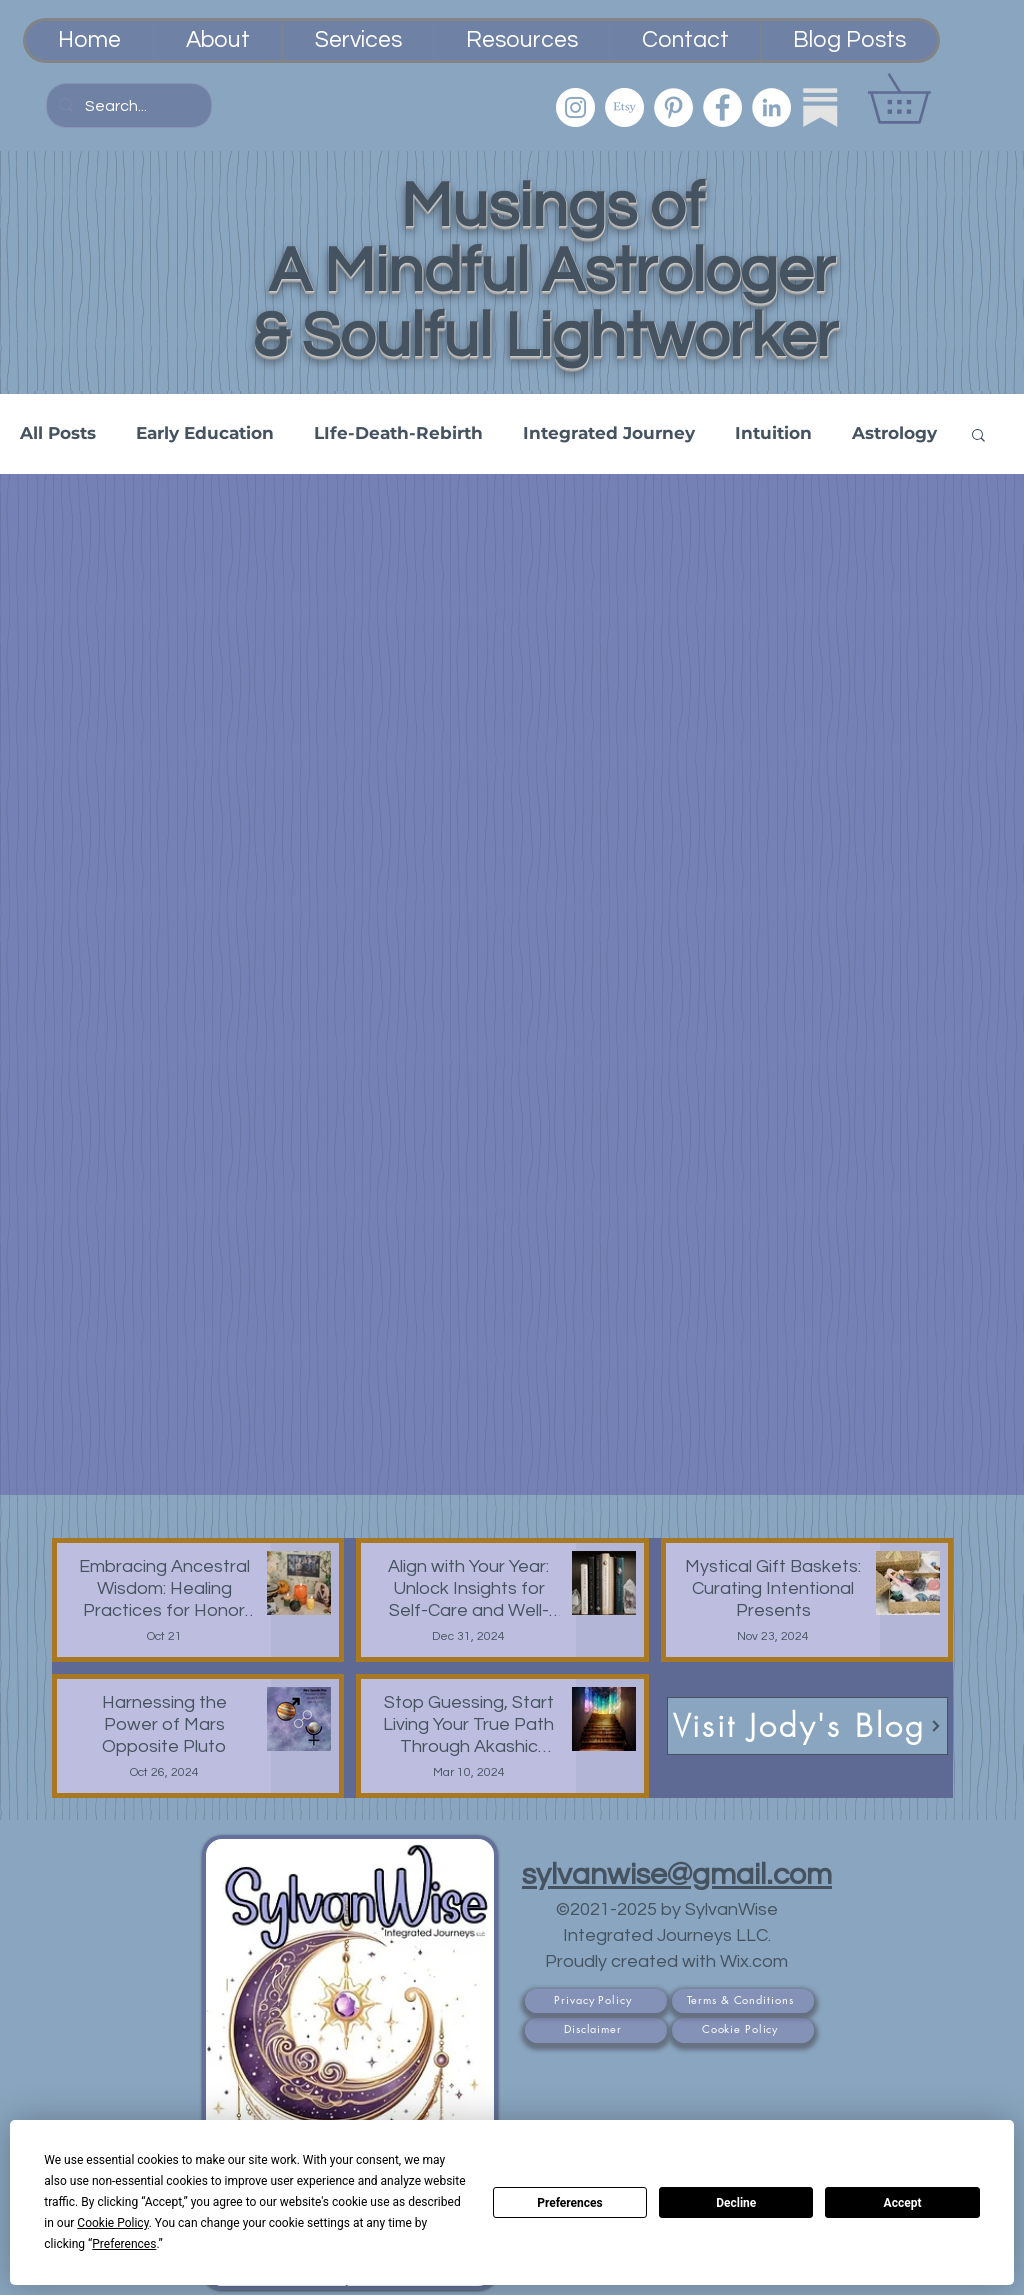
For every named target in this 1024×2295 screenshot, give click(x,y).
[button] (923, 98)
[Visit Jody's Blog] (807, 1726)
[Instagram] (575, 107)
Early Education (205, 433)
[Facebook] (722, 107)
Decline (736, 2203)
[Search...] (127, 106)
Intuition (773, 433)
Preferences (570, 2203)
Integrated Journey (609, 433)
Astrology (894, 433)
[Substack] (820, 107)
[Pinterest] (673, 107)
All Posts (58, 433)
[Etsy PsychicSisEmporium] (624, 107)
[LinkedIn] (771, 107)
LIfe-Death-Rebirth (398, 433)
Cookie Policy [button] (112, 2223)
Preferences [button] (124, 2244)
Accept (903, 2203)
